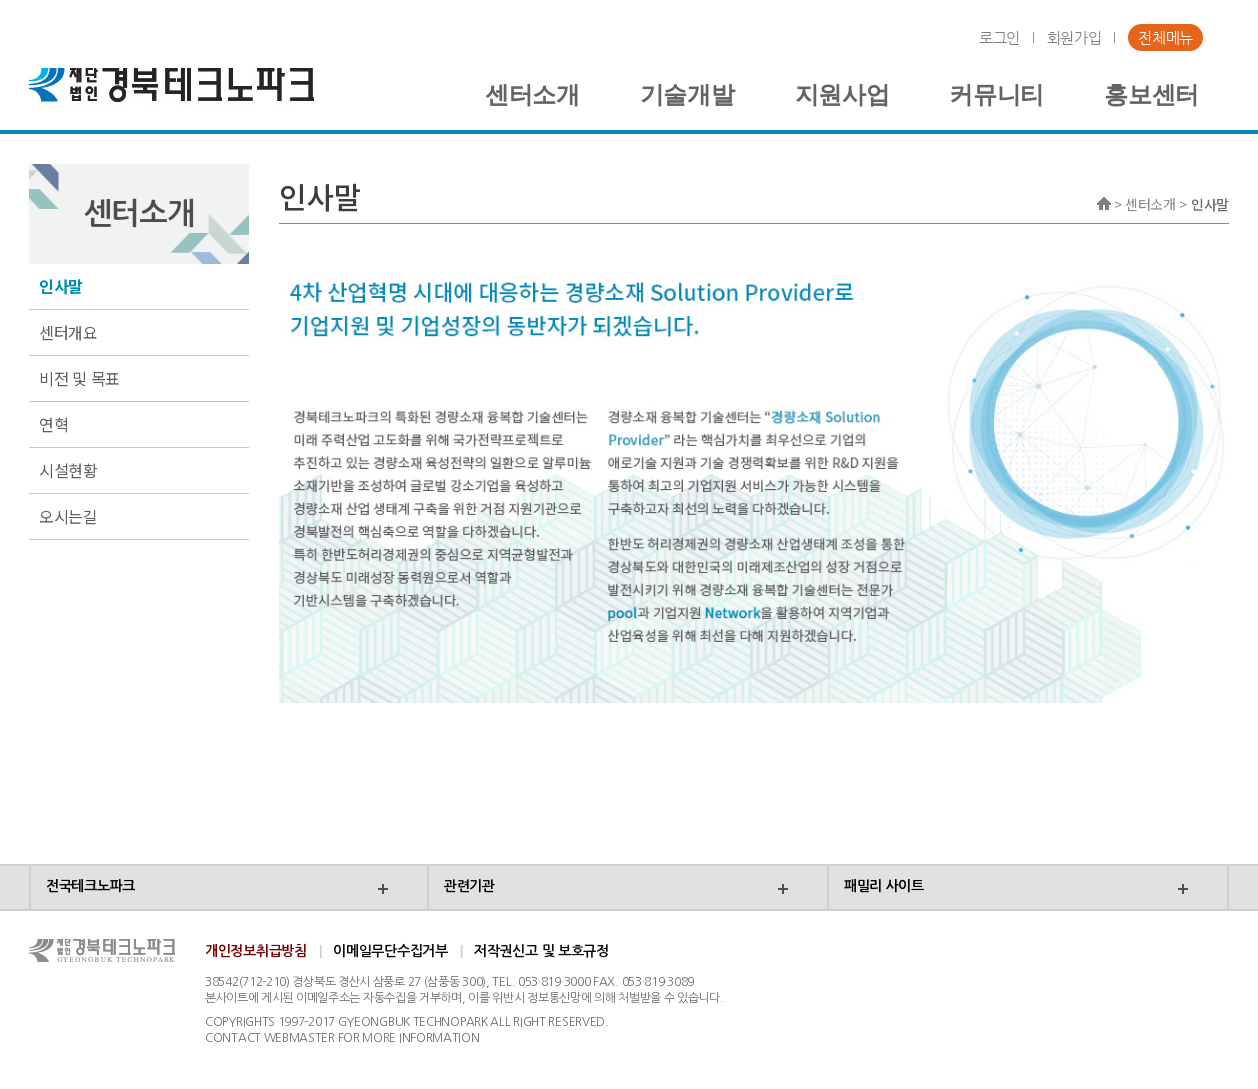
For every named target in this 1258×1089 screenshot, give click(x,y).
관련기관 (469, 886)
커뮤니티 (996, 95)
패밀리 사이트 (884, 886)
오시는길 (68, 516)
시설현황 (68, 470)
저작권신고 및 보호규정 (541, 951)
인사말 (61, 286)
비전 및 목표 (79, 378)
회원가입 (1074, 37)
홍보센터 (1151, 95)
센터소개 (532, 95)
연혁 (53, 424)
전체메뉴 (1165, 37)
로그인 (999, 37)
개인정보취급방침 (256, 951)
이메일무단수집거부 (390, 951)
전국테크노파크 (90, 886)
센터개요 (68, 332)
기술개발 (687, 95)
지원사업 (842, 95)
